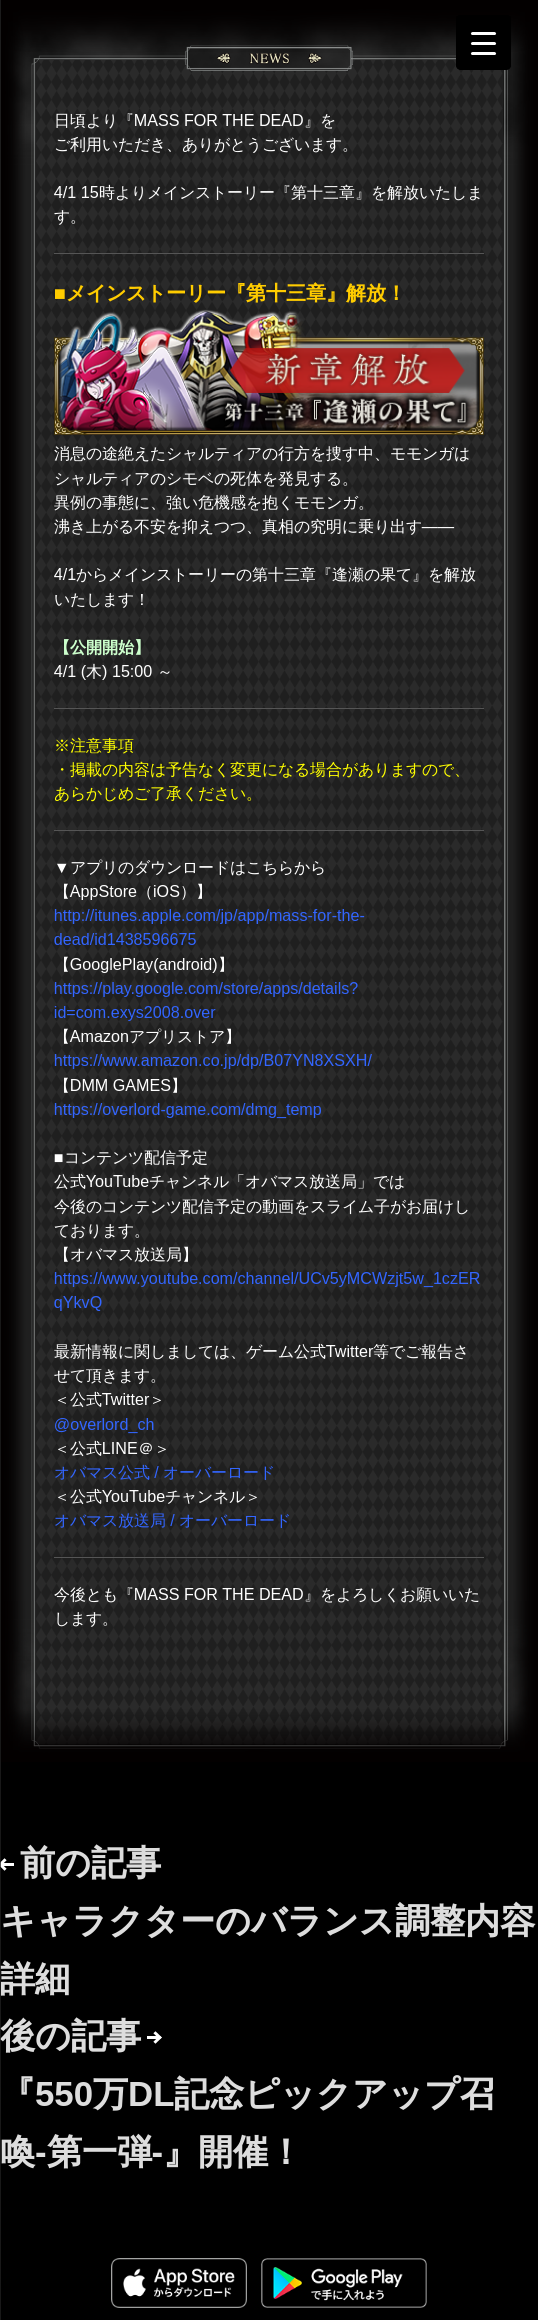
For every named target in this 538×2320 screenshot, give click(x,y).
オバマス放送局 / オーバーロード (172, 1520)
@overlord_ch (104, 1424)
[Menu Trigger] (483, 42)
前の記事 (267, 1920)
